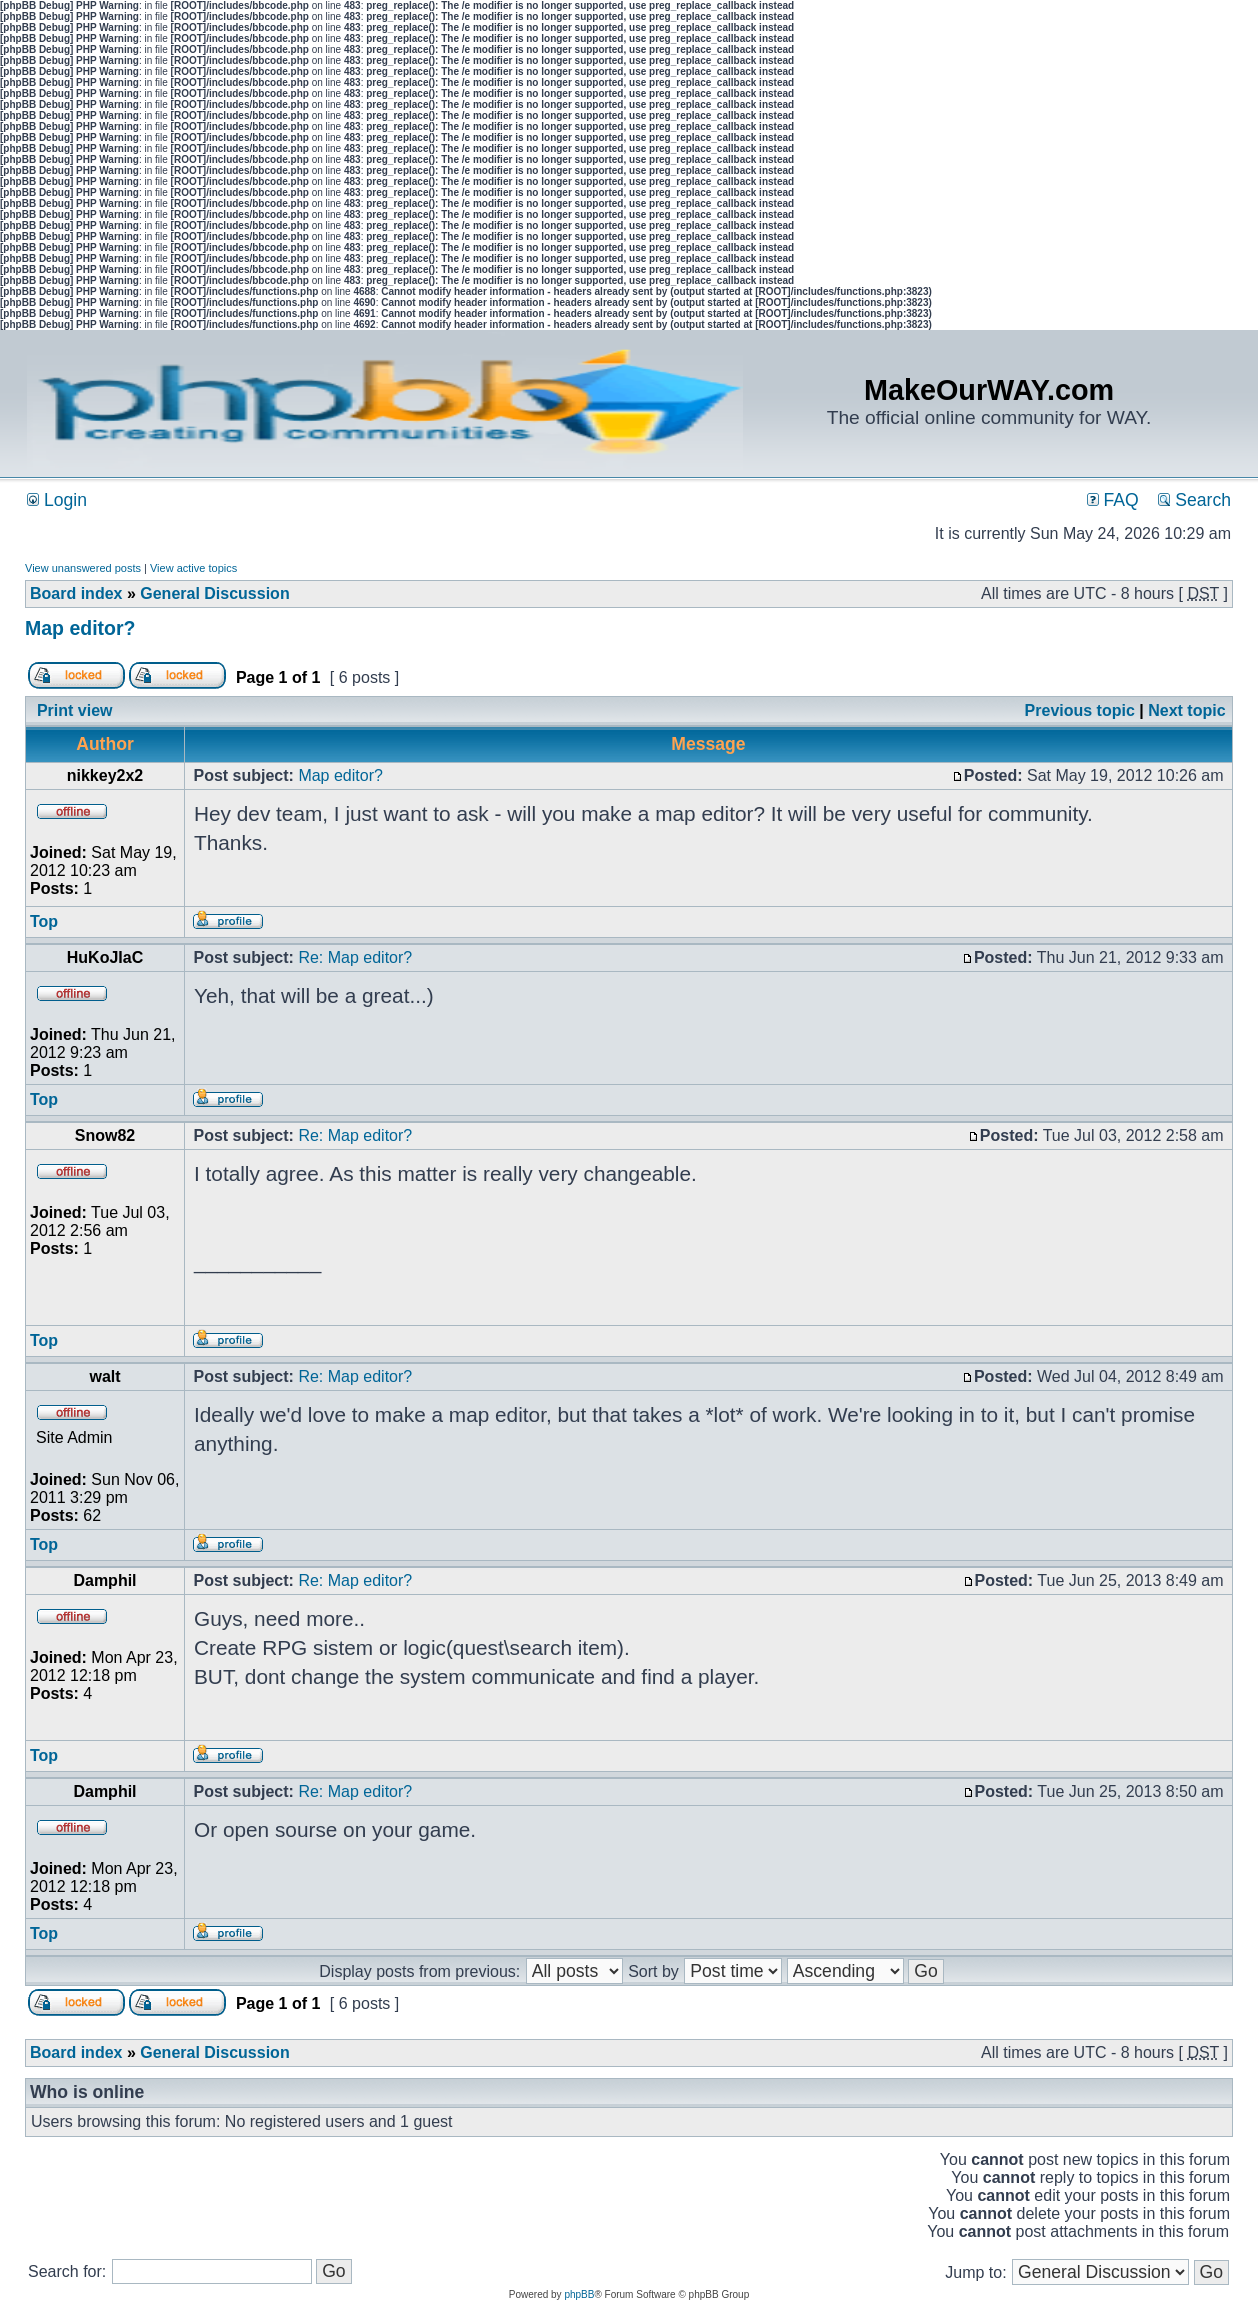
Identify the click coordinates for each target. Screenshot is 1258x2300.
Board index (76, 593)
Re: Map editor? (355, 957)
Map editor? (80, 628)
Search (1194, 500)
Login (57, 500)
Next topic (1186, 710)
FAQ (1113, 500)
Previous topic (1080, 710)
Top (44, 921)
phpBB (579, 2294)
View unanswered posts (83, 568)
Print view (75, 710)
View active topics (193, 568)
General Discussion (214, 593)
